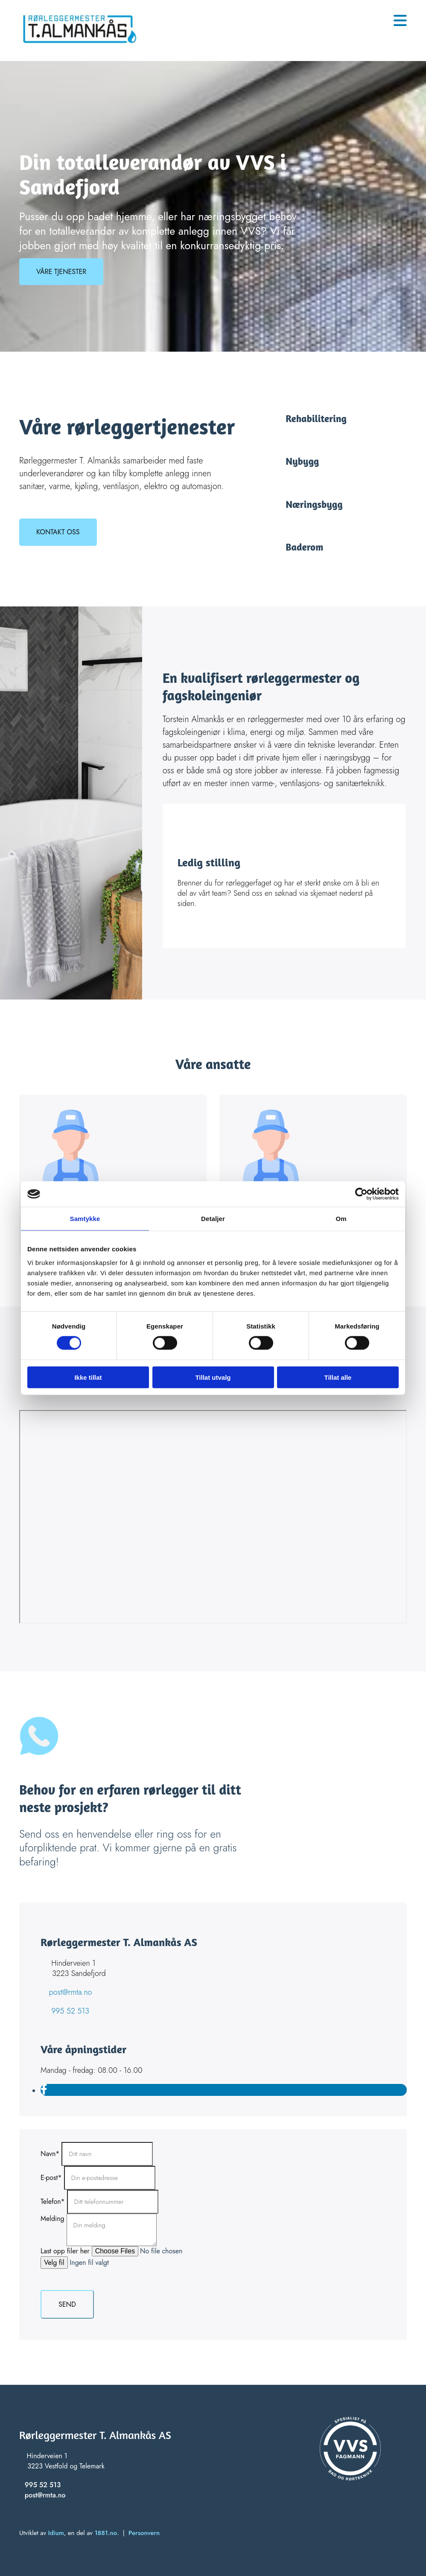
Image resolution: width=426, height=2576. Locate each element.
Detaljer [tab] (213, 1218)
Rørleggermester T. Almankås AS (95, 2435)
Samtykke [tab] (85, 1218)
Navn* (50, 2154)
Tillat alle (338, 1377)
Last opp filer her (65, 2251)
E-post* (51, 2178)
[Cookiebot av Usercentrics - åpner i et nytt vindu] (361, 1194)
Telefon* (53, 2201)
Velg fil (54, 2262)
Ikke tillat (88, 1377)
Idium (56, 2533)
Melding (52, 2218)
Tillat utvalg (213, 1377)
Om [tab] (341, 1218)
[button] (61, 271)
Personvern (144, 2533)
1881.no (105, 2533)
